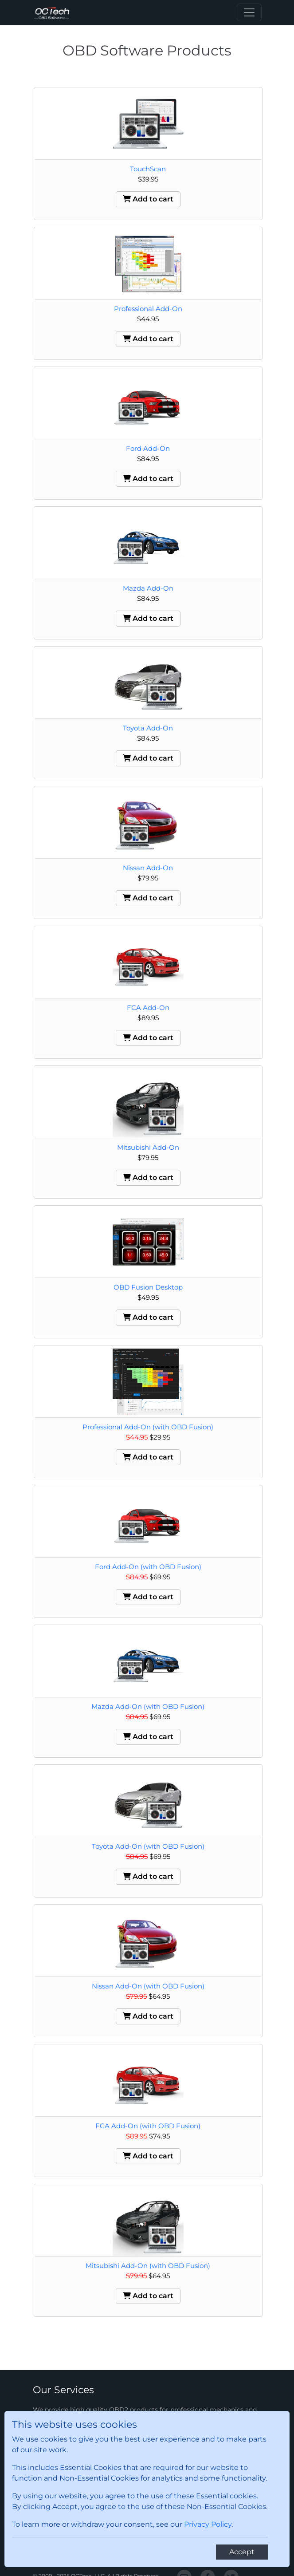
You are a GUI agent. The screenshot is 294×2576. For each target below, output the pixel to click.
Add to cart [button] (148, 199)
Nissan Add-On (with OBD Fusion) (148, 1986)
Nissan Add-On (148, 868)
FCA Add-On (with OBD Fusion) (147, 2126)
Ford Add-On (148, 448)
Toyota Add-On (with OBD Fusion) (148, 1846)
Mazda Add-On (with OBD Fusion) (147, 1706)
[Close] (242, 2552)
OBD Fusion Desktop (148, 1287)
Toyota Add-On (148, 728)
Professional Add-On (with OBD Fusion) (147, 1427)
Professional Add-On (148, 308)
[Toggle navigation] (249, 12)
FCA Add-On (148, 1007)
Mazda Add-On (148, 588)
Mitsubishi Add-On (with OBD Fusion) (148, 2265)
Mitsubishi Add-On (148, 1147)
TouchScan (148, 169)
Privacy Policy (207, 2524)
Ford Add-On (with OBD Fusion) (148, 1566)
